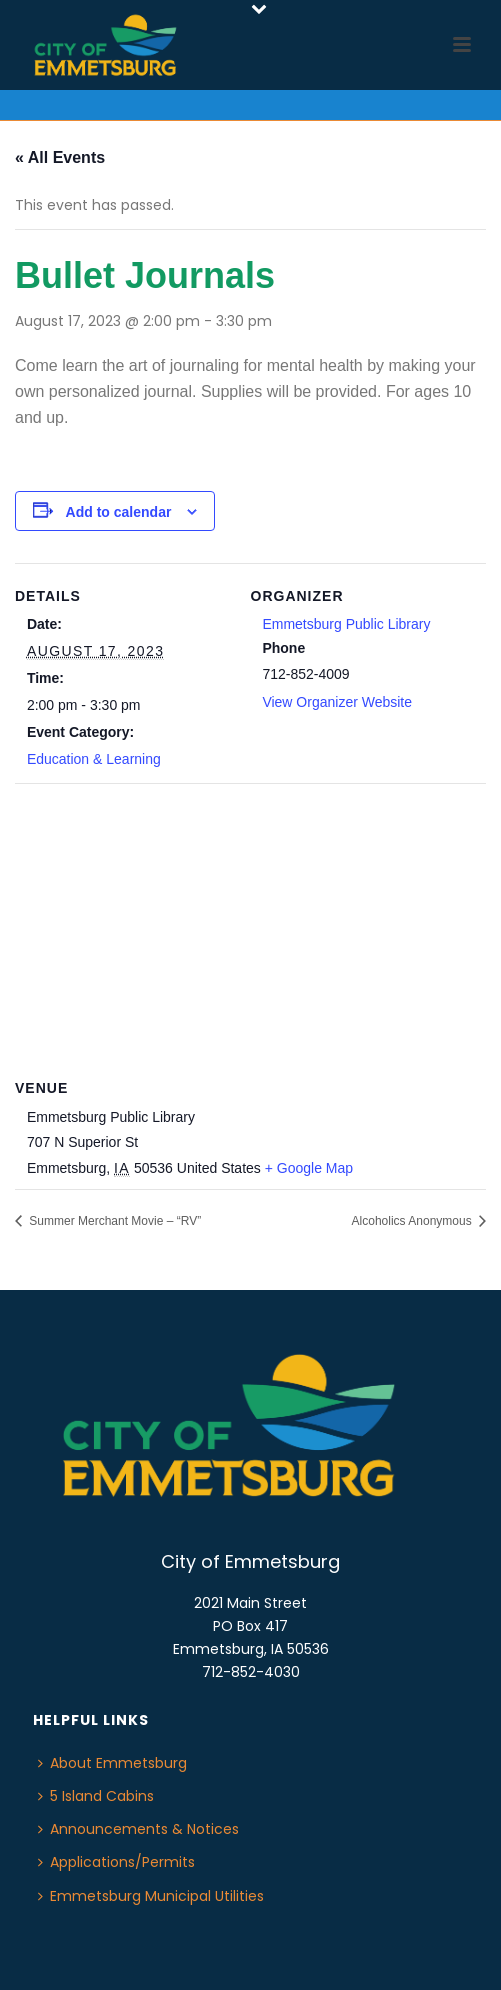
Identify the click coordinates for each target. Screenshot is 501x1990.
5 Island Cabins (96, 1796)
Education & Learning (94, 759)
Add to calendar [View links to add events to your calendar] (119, 512)
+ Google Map (309, 1168)
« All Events (60, 157)
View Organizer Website (337, 702)
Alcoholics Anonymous (413, 1221)
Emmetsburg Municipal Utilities (151, 1896)
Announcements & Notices (138, 1829)
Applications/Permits (116, 1862)
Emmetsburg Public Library (346, 624)
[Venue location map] (250, 927)
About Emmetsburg (112, 1763)
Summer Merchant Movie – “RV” (113, 1221)
